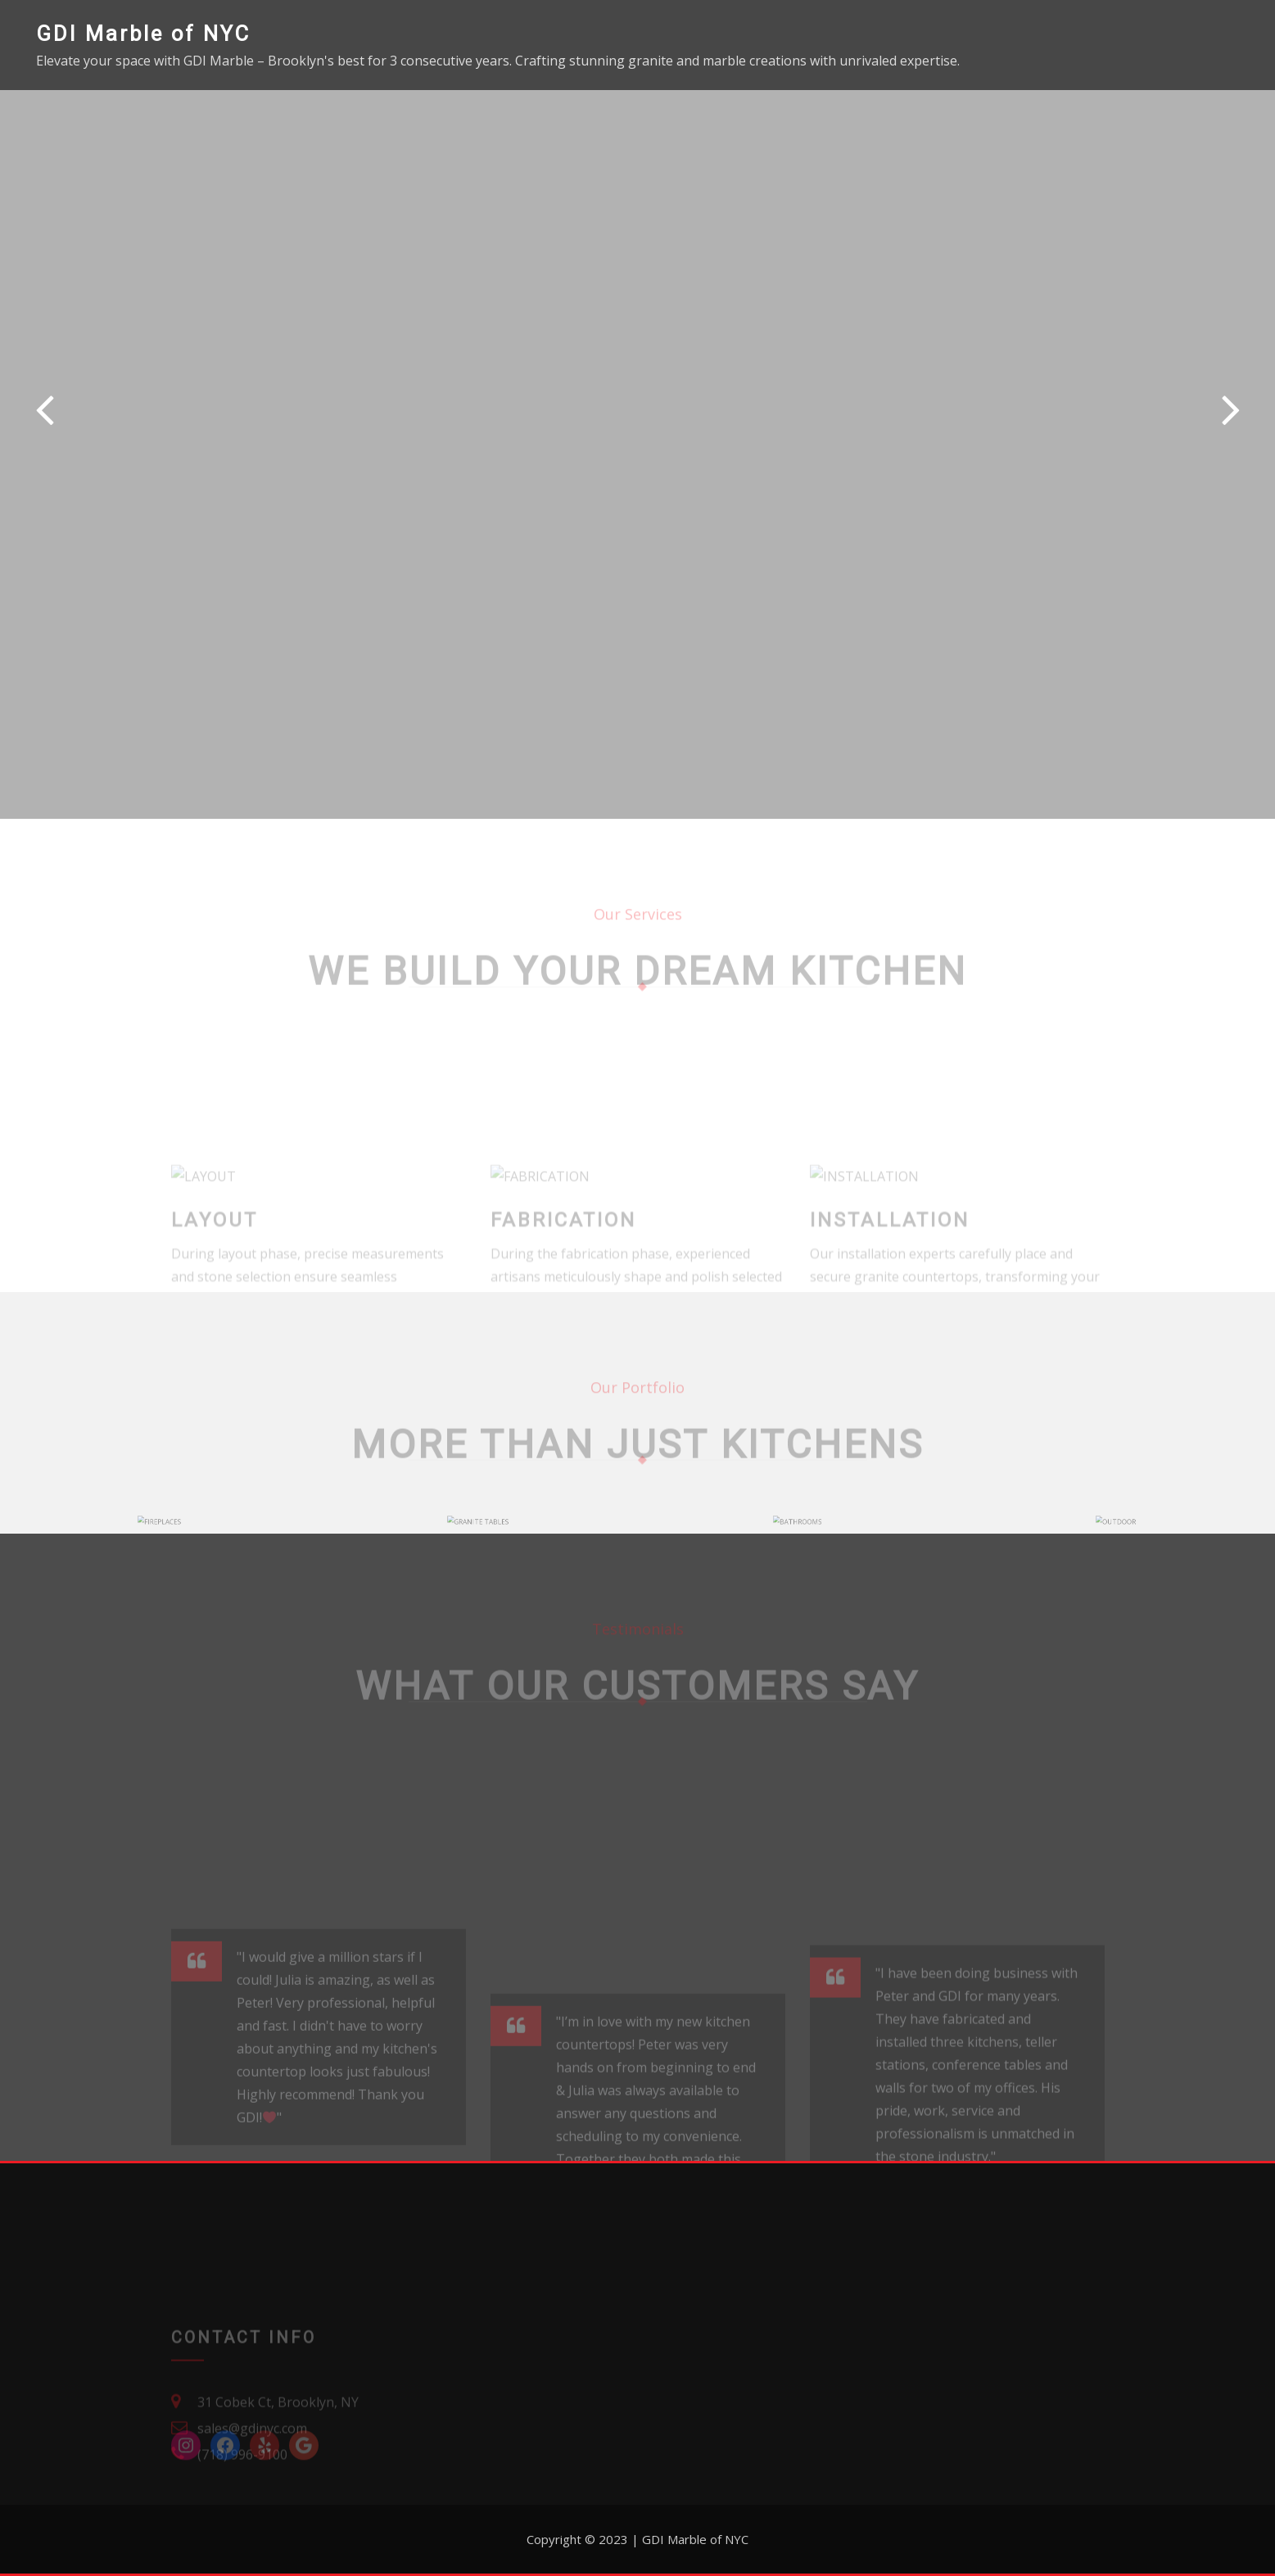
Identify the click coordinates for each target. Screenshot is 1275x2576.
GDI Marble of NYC (143, 33)
